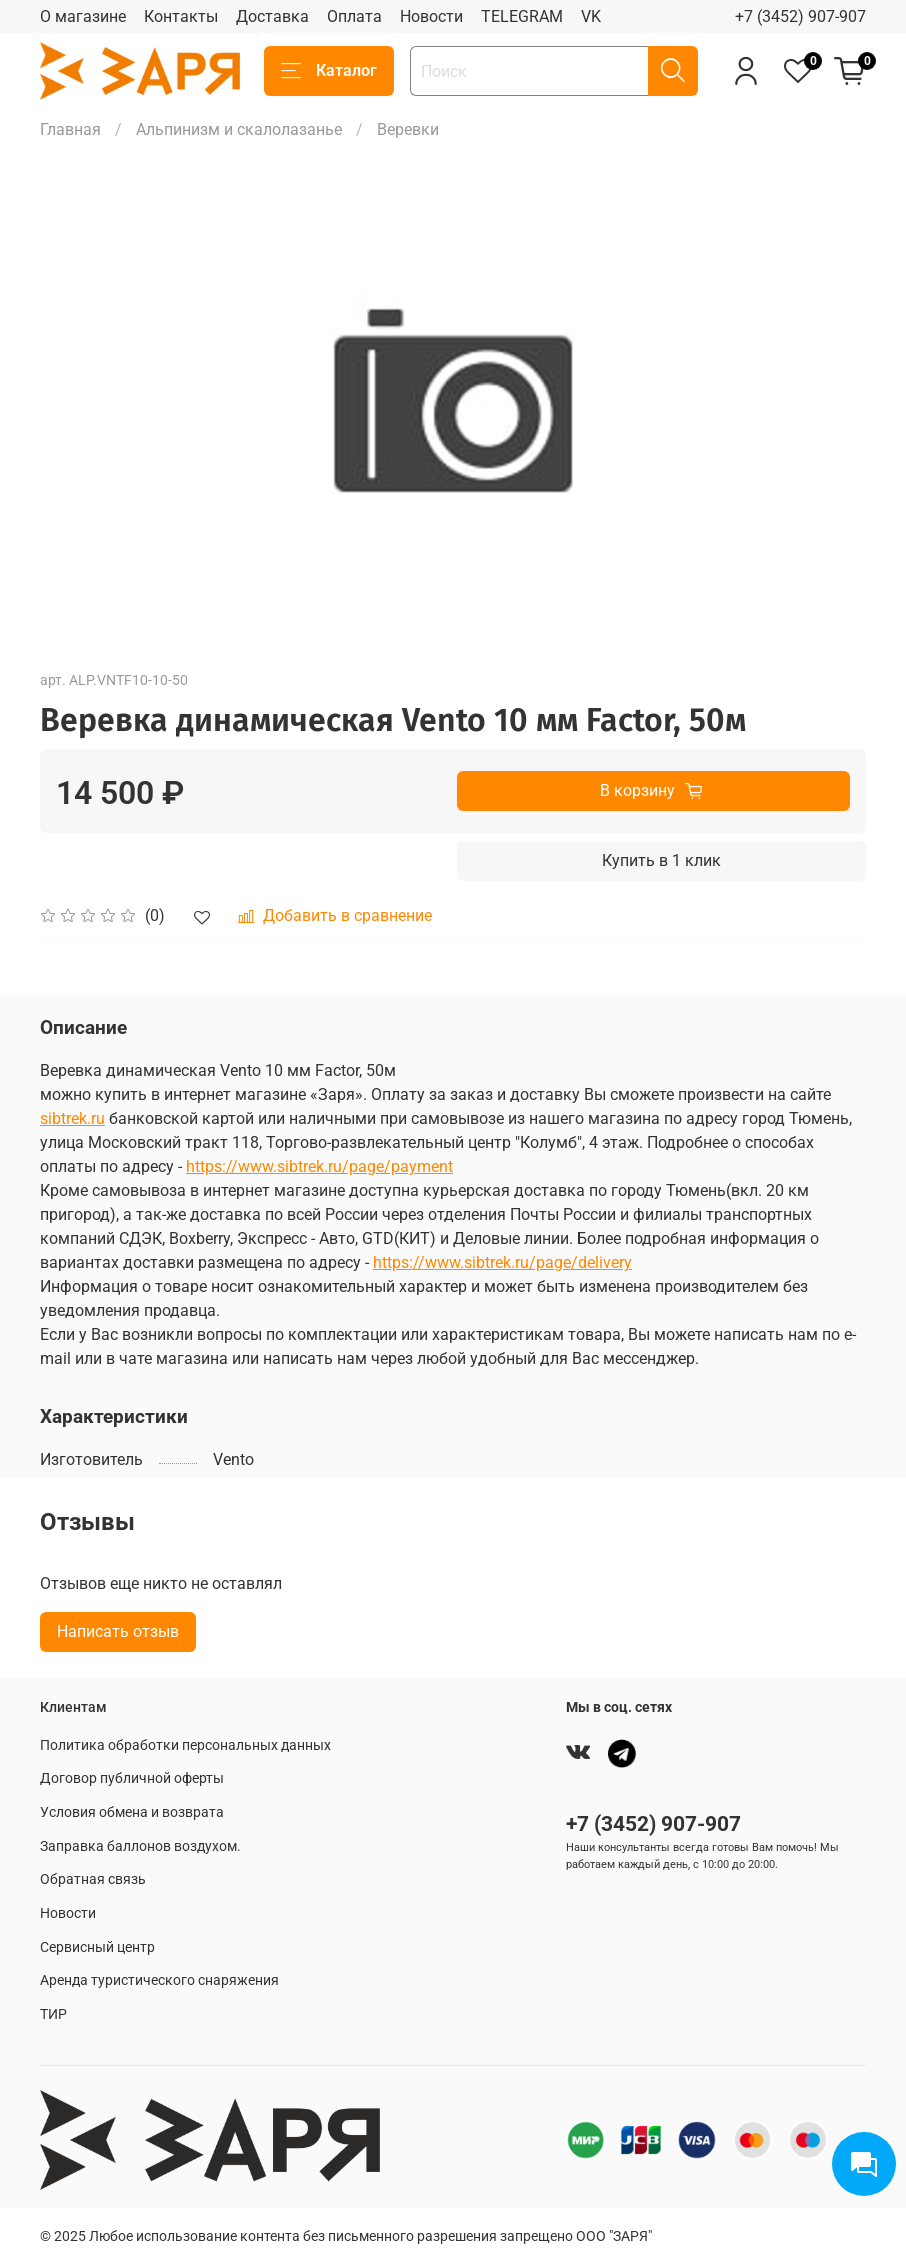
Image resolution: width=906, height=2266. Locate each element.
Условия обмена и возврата (132, 1812)
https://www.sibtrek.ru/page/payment (319, 1166)
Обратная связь (93, 1879)
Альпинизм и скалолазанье (239, 129)
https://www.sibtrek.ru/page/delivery (502, 1262)
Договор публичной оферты (132, 1778)
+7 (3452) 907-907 (800, 16)
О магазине (83, 16)
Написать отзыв (118, 1631)
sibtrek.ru (72, 1118)
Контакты (181, 16)
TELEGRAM (522, 16)
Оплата (354, 16)
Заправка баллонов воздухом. (140, 1846)
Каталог (329, 71)
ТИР (53, 2014)
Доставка (272, 16)
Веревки (408, 129)
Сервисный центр (97, 1947)
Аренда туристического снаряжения (159, 1980)
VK (591, 16)
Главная (70, 129)
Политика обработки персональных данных (185, 1745)
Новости (431, 16)
